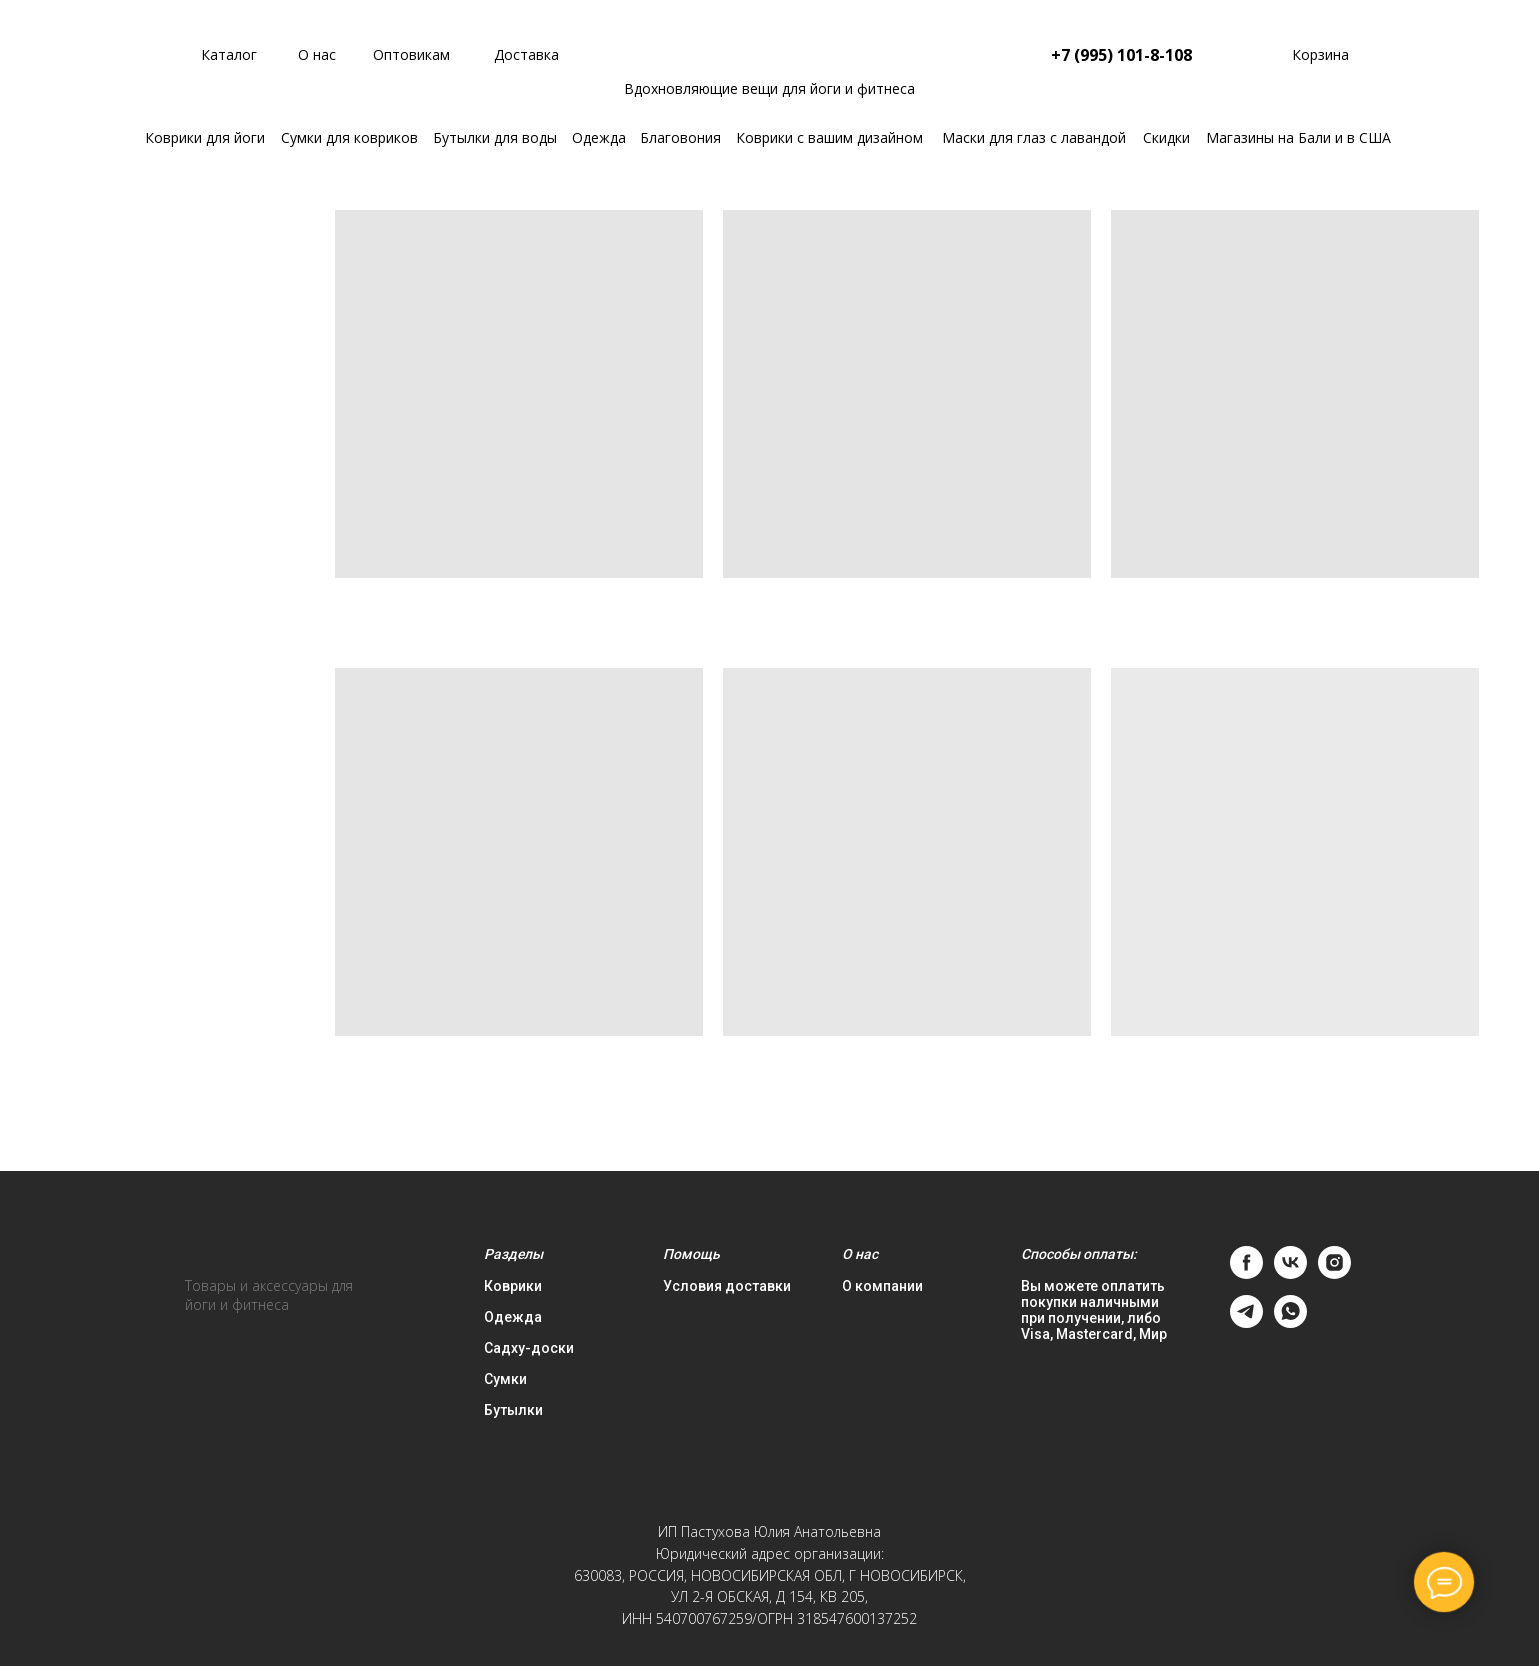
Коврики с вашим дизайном (829, 137)
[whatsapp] (1290, 1322)
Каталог (229, 54)
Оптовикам (411, 54)
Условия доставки (727, 1286)
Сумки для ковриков (349, 137)
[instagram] (1334, 1273)
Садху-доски (529, 1348)
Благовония (680, 137)
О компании (882, 1286)
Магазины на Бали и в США (1298, 137)
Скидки (1166, 137)
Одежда (599, 137)
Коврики (513, 1286)
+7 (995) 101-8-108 (1121, 55)
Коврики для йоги (205, 137)
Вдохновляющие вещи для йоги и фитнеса (769, 88)
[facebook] (1246, 1273)
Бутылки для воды (495, 137)
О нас (317, 54)
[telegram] (1246, 1322)
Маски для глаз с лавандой (1034, 137)
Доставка (526, 54)
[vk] (1290, 1273)
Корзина (1320, 54)
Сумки (505, 1379)
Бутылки (513, 1410)
